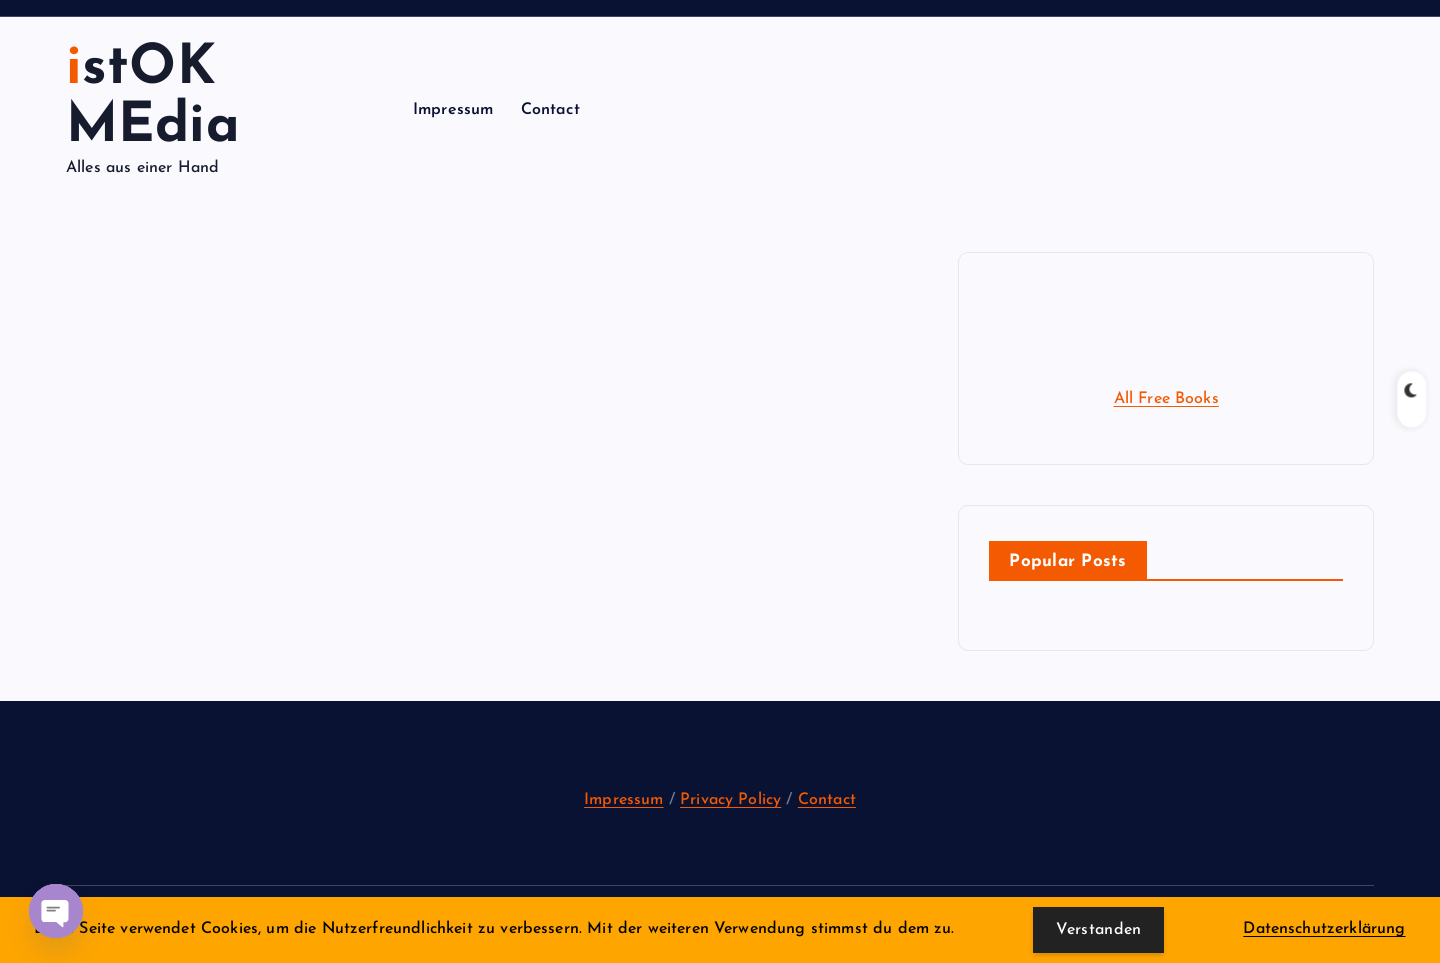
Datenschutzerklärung (1324, 929)
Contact (550, 110)
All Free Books (1166, 399)
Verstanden (1098, 930)
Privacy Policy (730, 800)
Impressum (453, 110)
